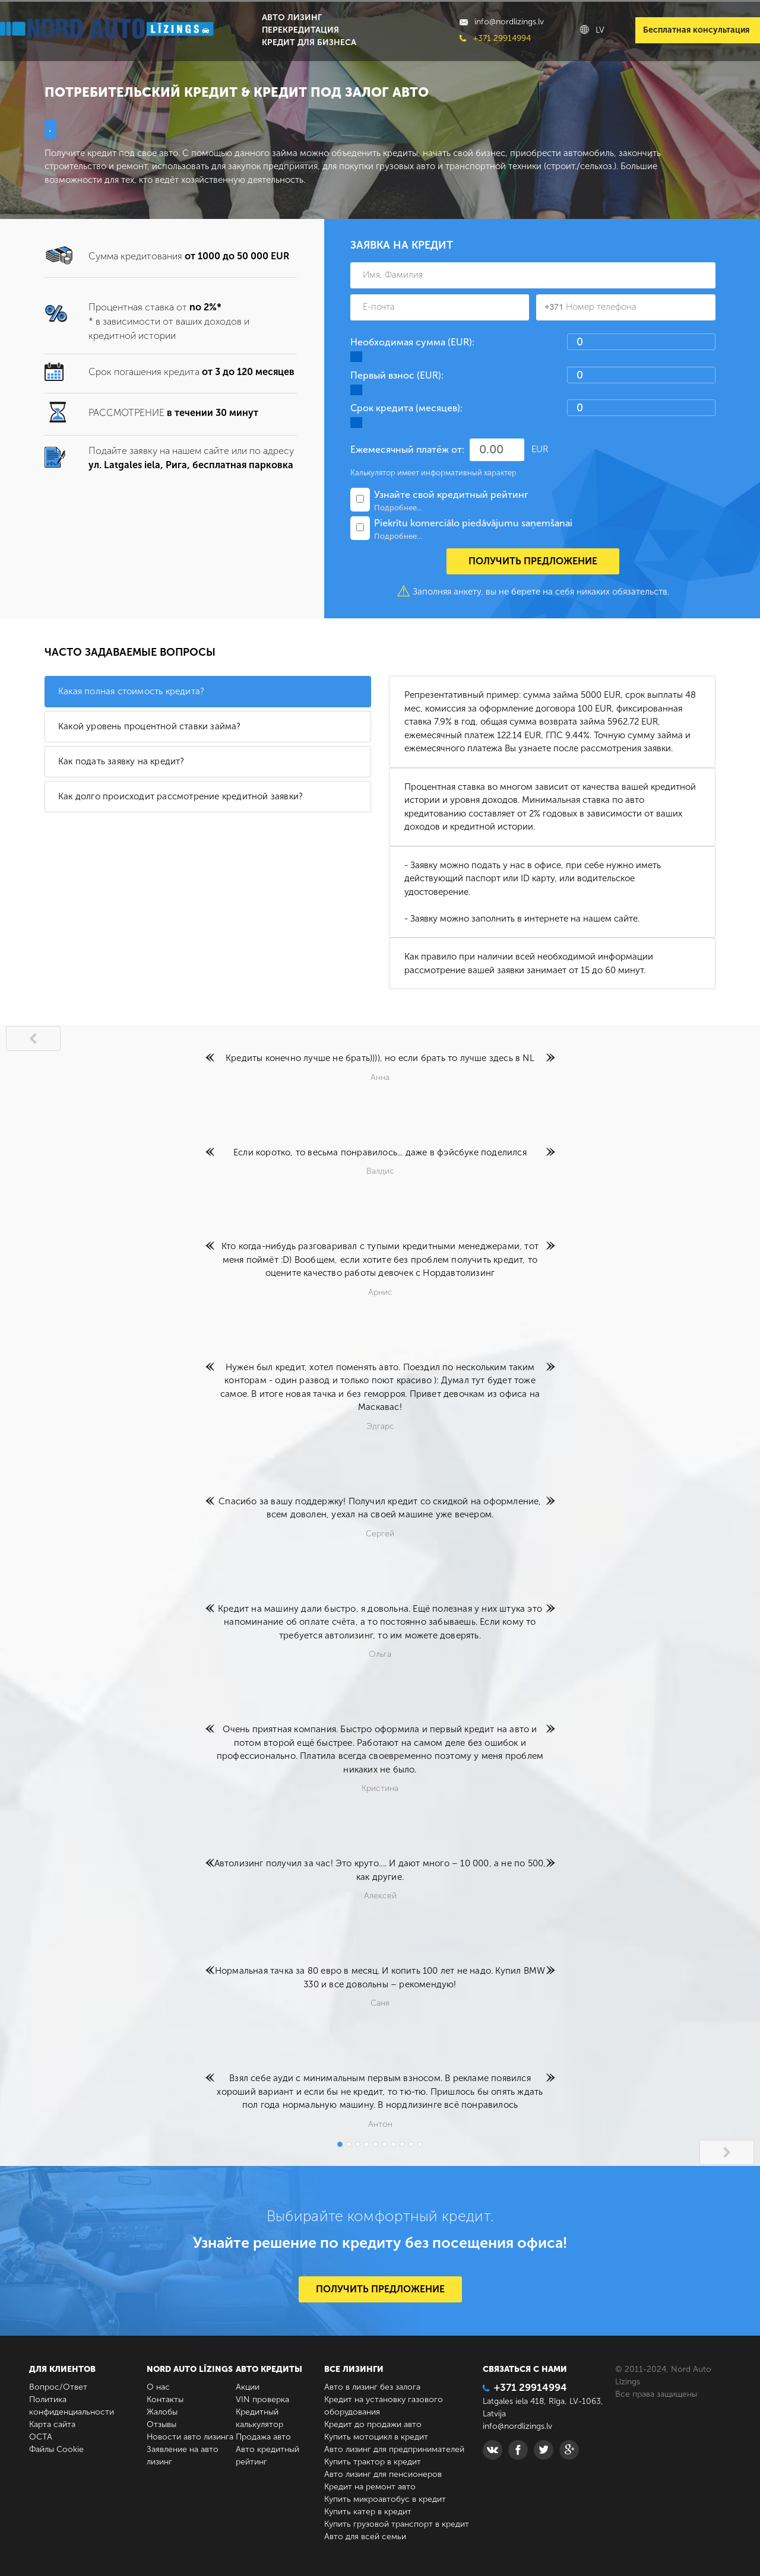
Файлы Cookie (56, 2449)
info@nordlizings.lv (502, 22)
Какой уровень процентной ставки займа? (149, 726)
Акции (247, 2387)
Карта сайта (52, 2424)
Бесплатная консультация (696, 30)
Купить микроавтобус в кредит (385, 2499)
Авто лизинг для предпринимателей (394, 2449)
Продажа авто (263, 2437)
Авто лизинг (292, 17)
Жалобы (162, 2412)
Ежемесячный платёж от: (407, 449)
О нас (158, 2387)
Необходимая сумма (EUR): (412, 342)
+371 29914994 (495, 38)
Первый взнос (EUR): (397, 375)
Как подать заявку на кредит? (121, 761)
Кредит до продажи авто (373, 2424)
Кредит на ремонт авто (370, 2487)
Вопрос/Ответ (58, 2387)
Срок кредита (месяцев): (406, 408)
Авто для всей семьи (365, 2536)
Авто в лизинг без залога (372, 2387)
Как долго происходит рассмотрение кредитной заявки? (180, 796)
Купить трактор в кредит (372, 2462)
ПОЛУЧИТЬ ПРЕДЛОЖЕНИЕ (380, 2289)
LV (592, 30)
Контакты (165, 2399)
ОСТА (40, 2437)
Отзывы (161, 2424)
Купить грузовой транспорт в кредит (396, 2524)
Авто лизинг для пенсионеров (383, 2474)
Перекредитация (300, 30)
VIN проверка (262, 2399)
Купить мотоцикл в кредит (376, 2437)
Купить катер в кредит (367, 2512)
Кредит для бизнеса (309, 42)
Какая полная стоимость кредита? (131, 691)
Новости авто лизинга (190, 2437)
